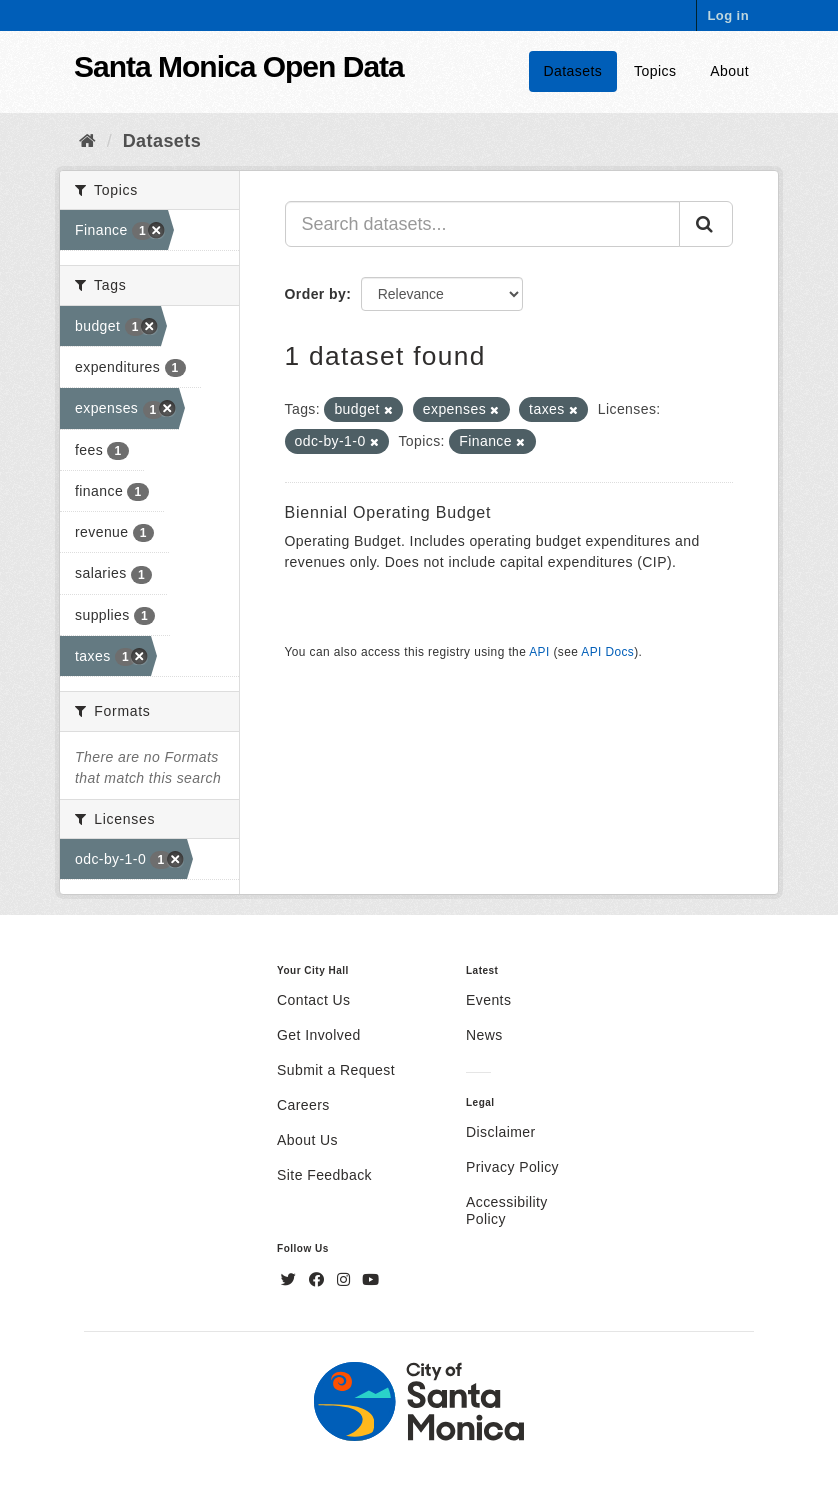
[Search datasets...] (483, 224)
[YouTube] (370, 1280)
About (729, 71)
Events (488, 1000)
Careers (303, 1105)
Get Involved (319, 1035)
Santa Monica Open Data (239, 66)
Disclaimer (501, 1132)
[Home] (87, 141)
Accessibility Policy (507, 1210)
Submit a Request (336, 1070)
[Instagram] (346, 1280)
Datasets (573, 71)
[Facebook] (319, 1280)
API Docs (607, 652)
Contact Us (313, 1000)
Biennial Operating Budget (388, 512)
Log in (728, 15)
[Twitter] (291, 1280)
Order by (316, 294)
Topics (655, 71)
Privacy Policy (512, 1167)
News (484, 1035)
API (539, 652)
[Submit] (706, 224)
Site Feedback (324, 1175)
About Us (307, 1140)
